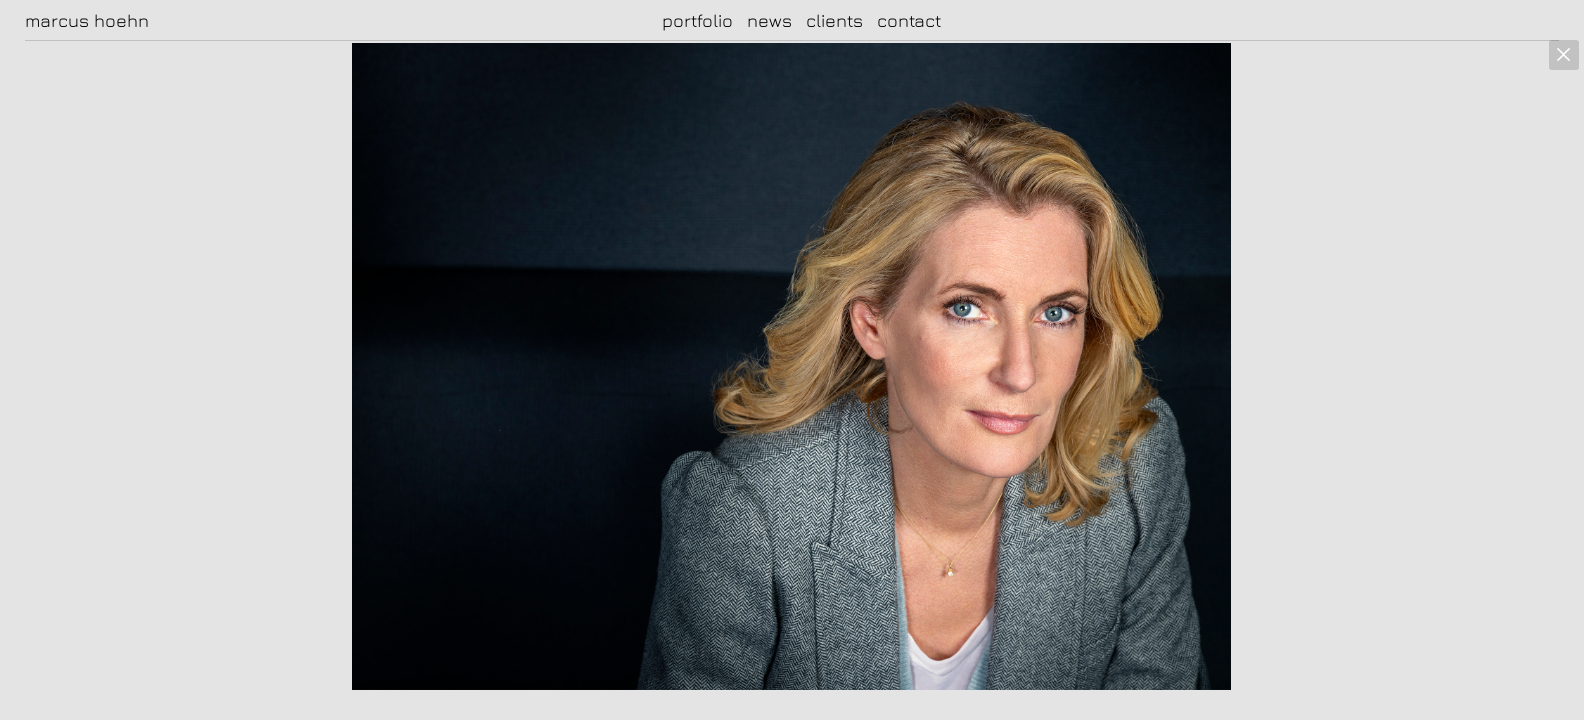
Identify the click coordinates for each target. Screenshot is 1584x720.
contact (909, 20)
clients (834, 20)
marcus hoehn (87, 21)
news (769, 20)
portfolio (697, 20)
